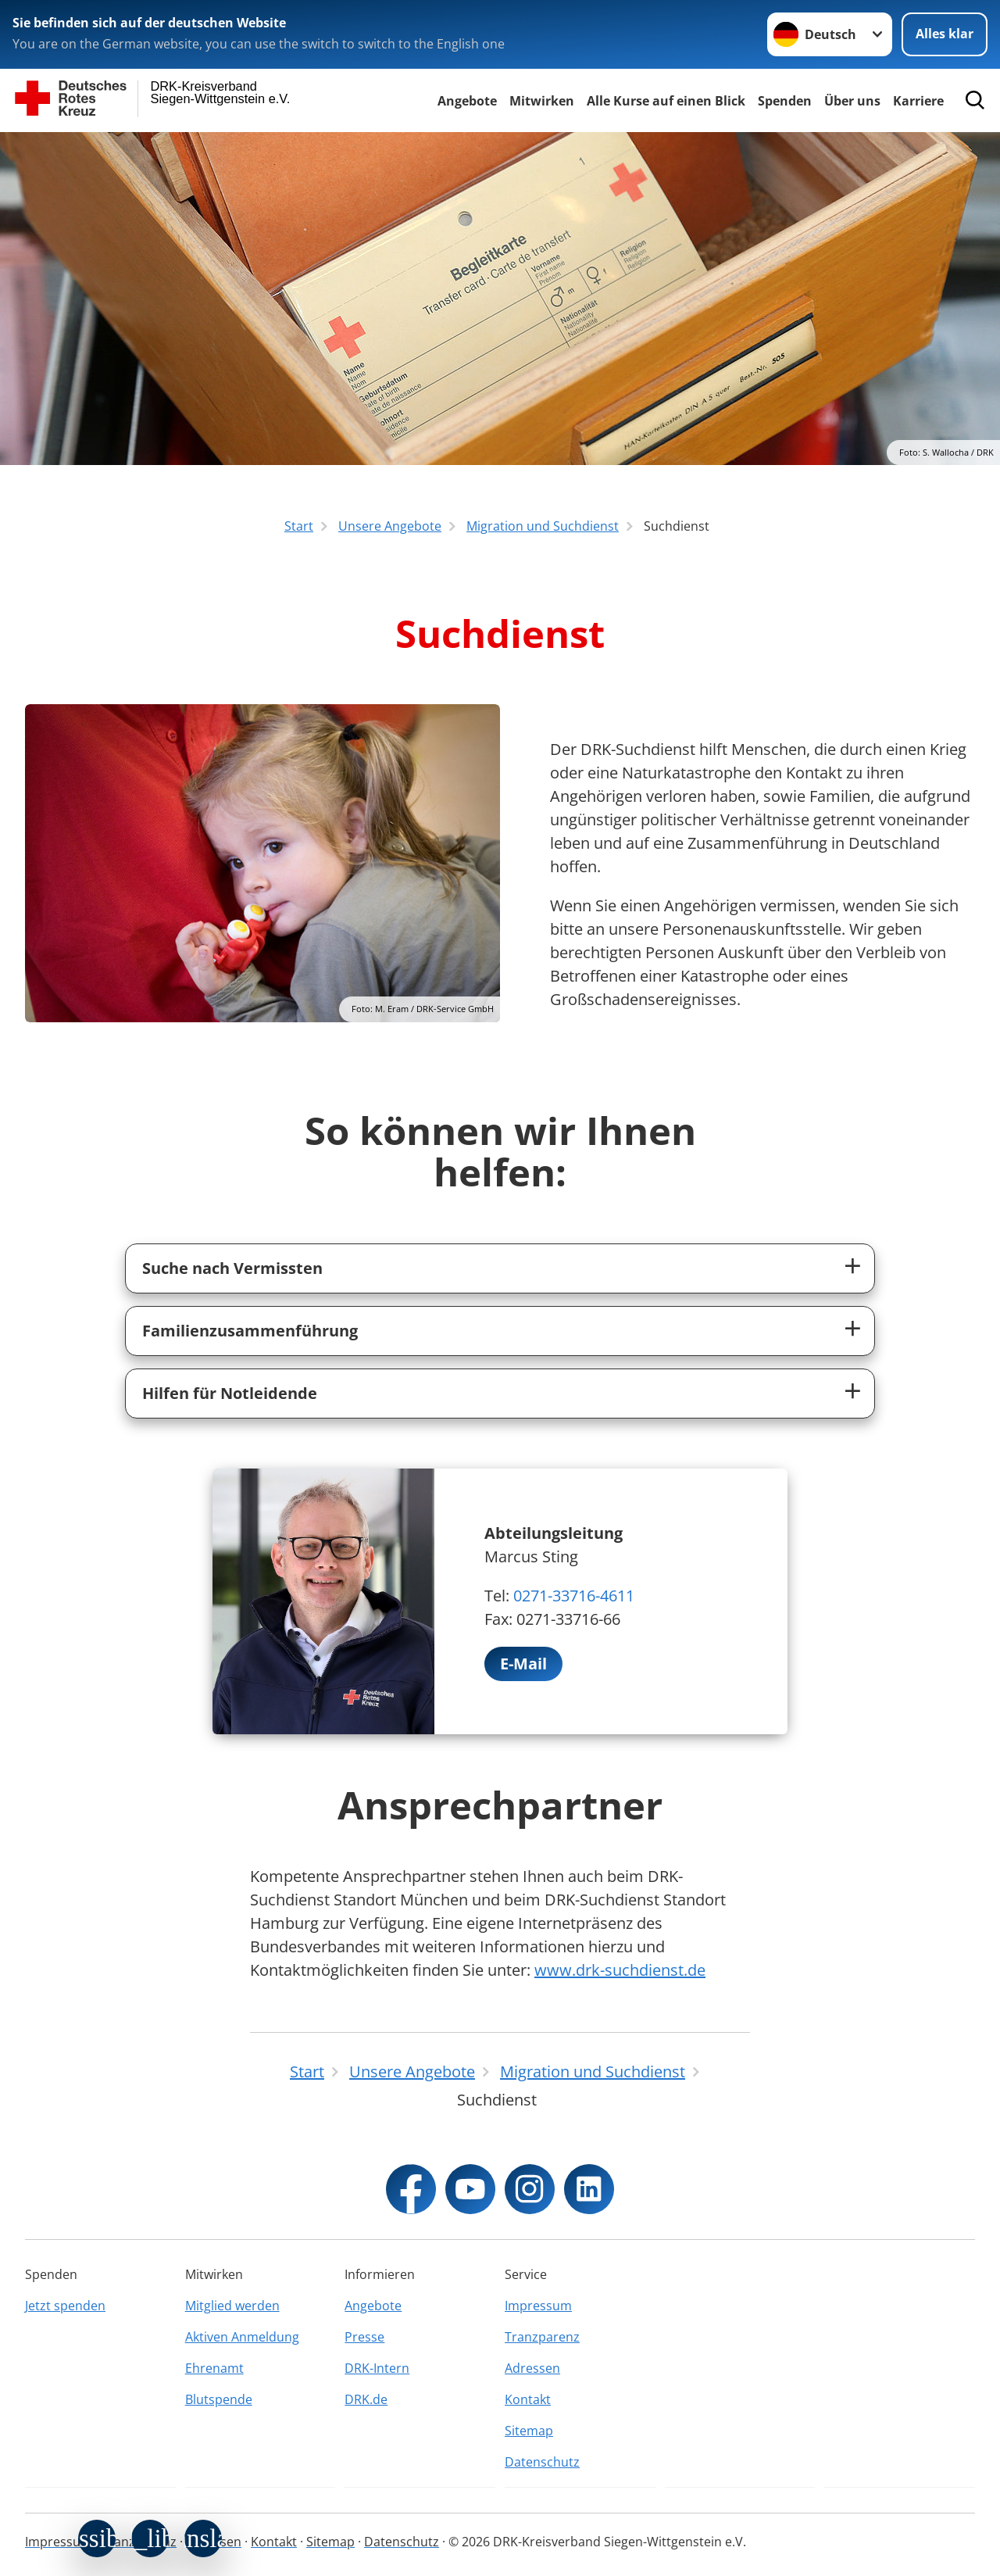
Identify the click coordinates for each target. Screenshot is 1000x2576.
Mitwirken (541, 100)
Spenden (785, 100)
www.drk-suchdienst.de (619, 1969)
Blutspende (218, 2399)
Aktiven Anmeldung (242, 2336)
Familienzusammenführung (250, 1330)
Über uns (852, 100)
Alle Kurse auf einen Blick (666, 100)
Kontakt (528, 2399)
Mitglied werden (232, 2305)
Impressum (538, 2305)
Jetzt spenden (65, 2305)
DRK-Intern (377, 2368)
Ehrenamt (214, 2368)
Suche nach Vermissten (232, 1268)
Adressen (532, 2368)
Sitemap (529, 2430)
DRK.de (366, 2399)
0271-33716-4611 (573, 1595)
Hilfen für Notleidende (229, 1393)
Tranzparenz (542, 2336)
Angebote (467, 100)
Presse (364, 2336)
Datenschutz (542, 2461)
